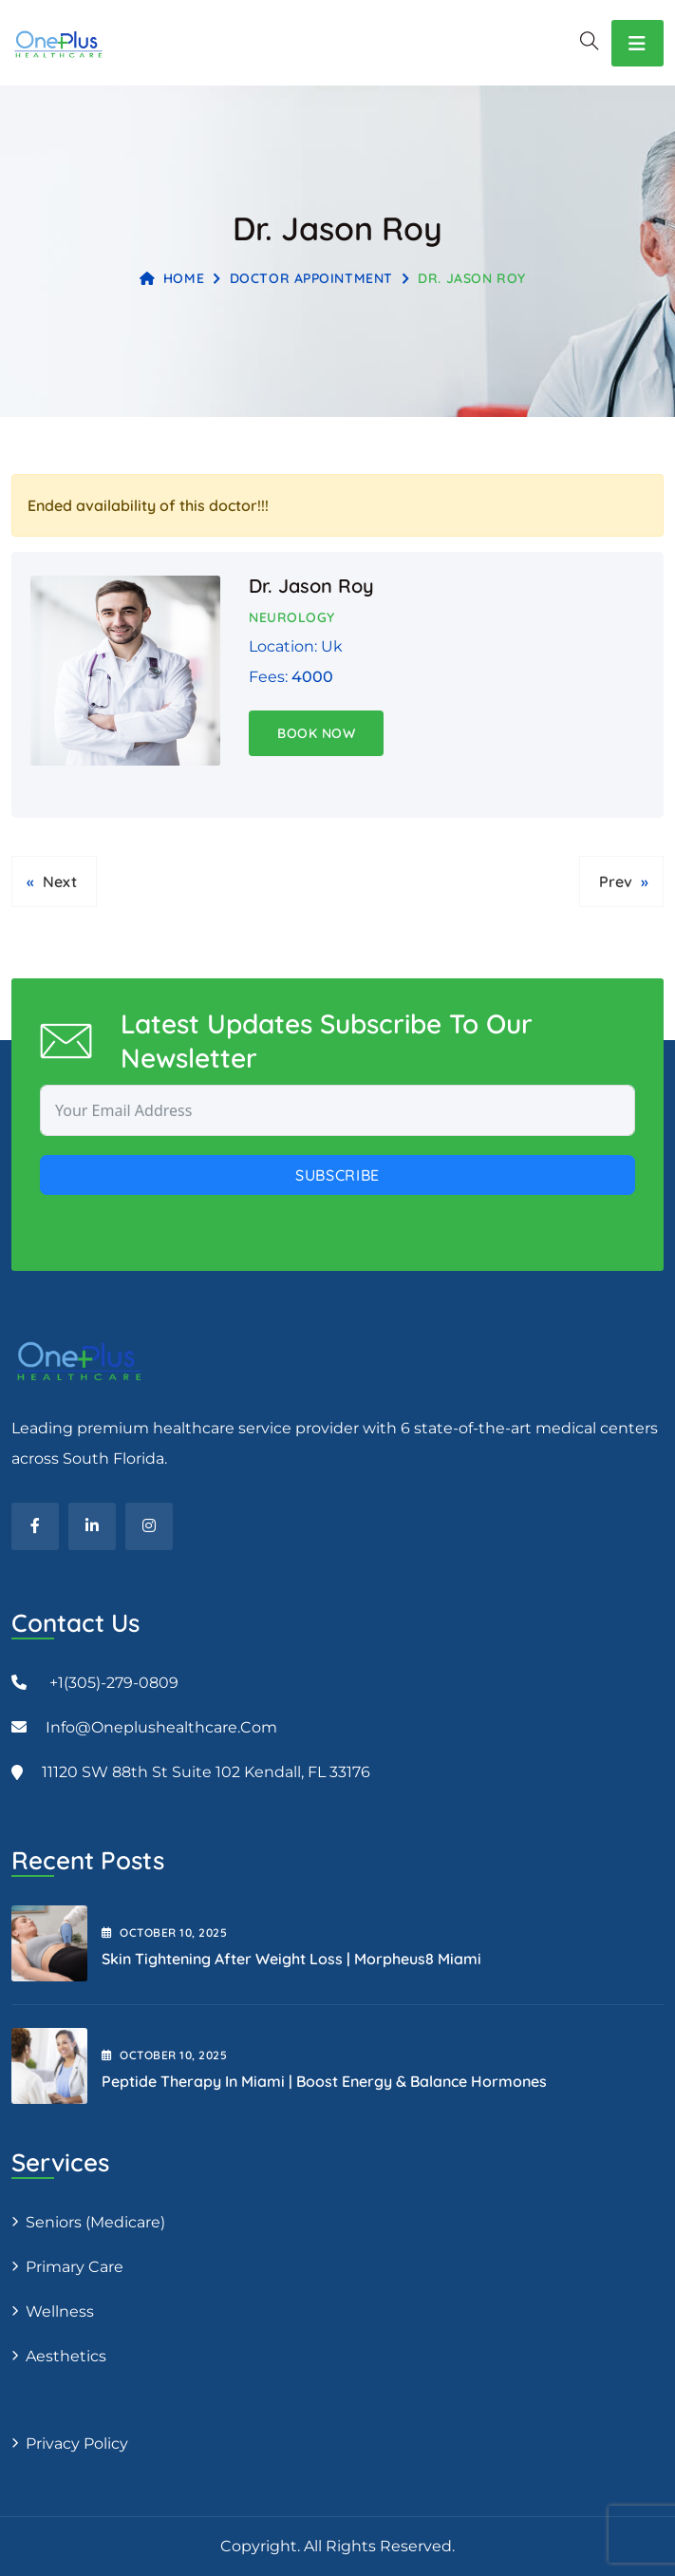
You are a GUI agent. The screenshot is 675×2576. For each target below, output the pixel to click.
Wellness (60, 2311)
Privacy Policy (77, 2443)
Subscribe (337, 1174)
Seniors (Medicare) (95, 2222)
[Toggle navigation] (637, 43)
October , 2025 (164, 1932)
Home (172, 278)
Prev (615, 881)
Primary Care (74, 2267)
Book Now (316, 733)
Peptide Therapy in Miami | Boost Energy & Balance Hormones (324, 2081)
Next (60, 881)
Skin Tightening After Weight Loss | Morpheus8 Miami (291, 1958)
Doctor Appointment (311, 278)
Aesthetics (66, 2356)
